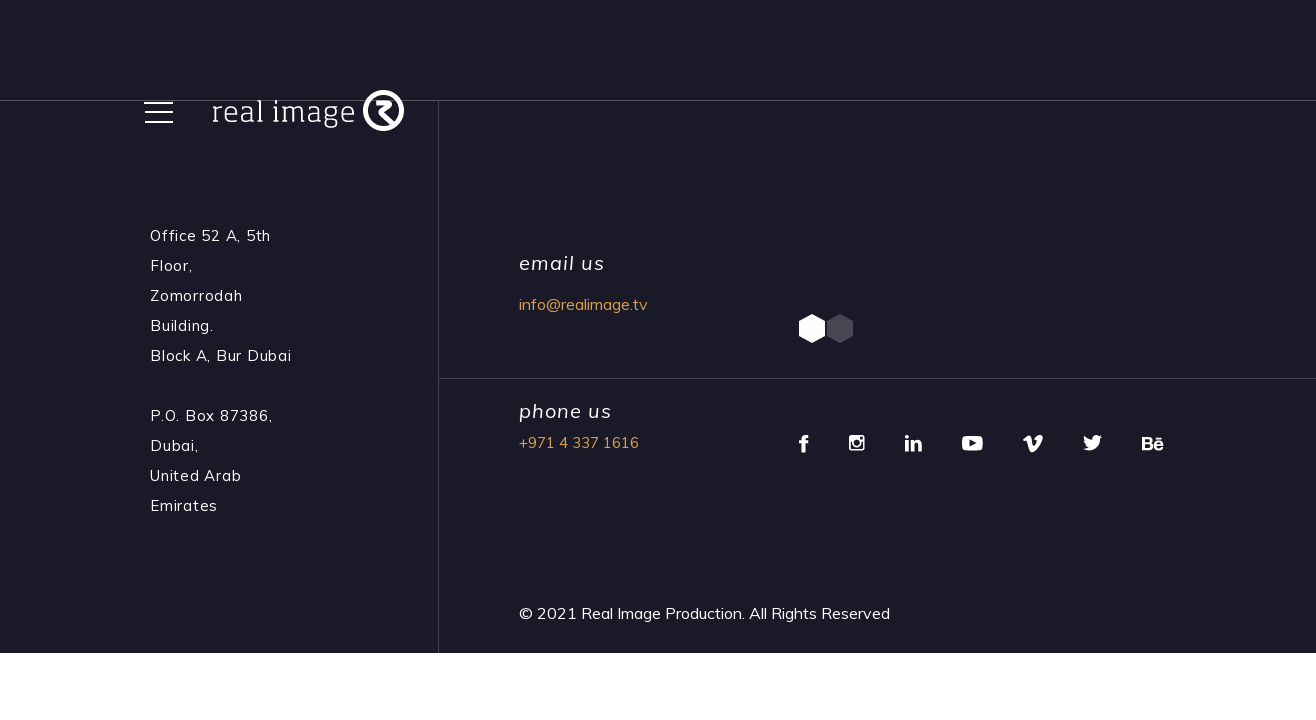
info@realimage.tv (583, 304)
